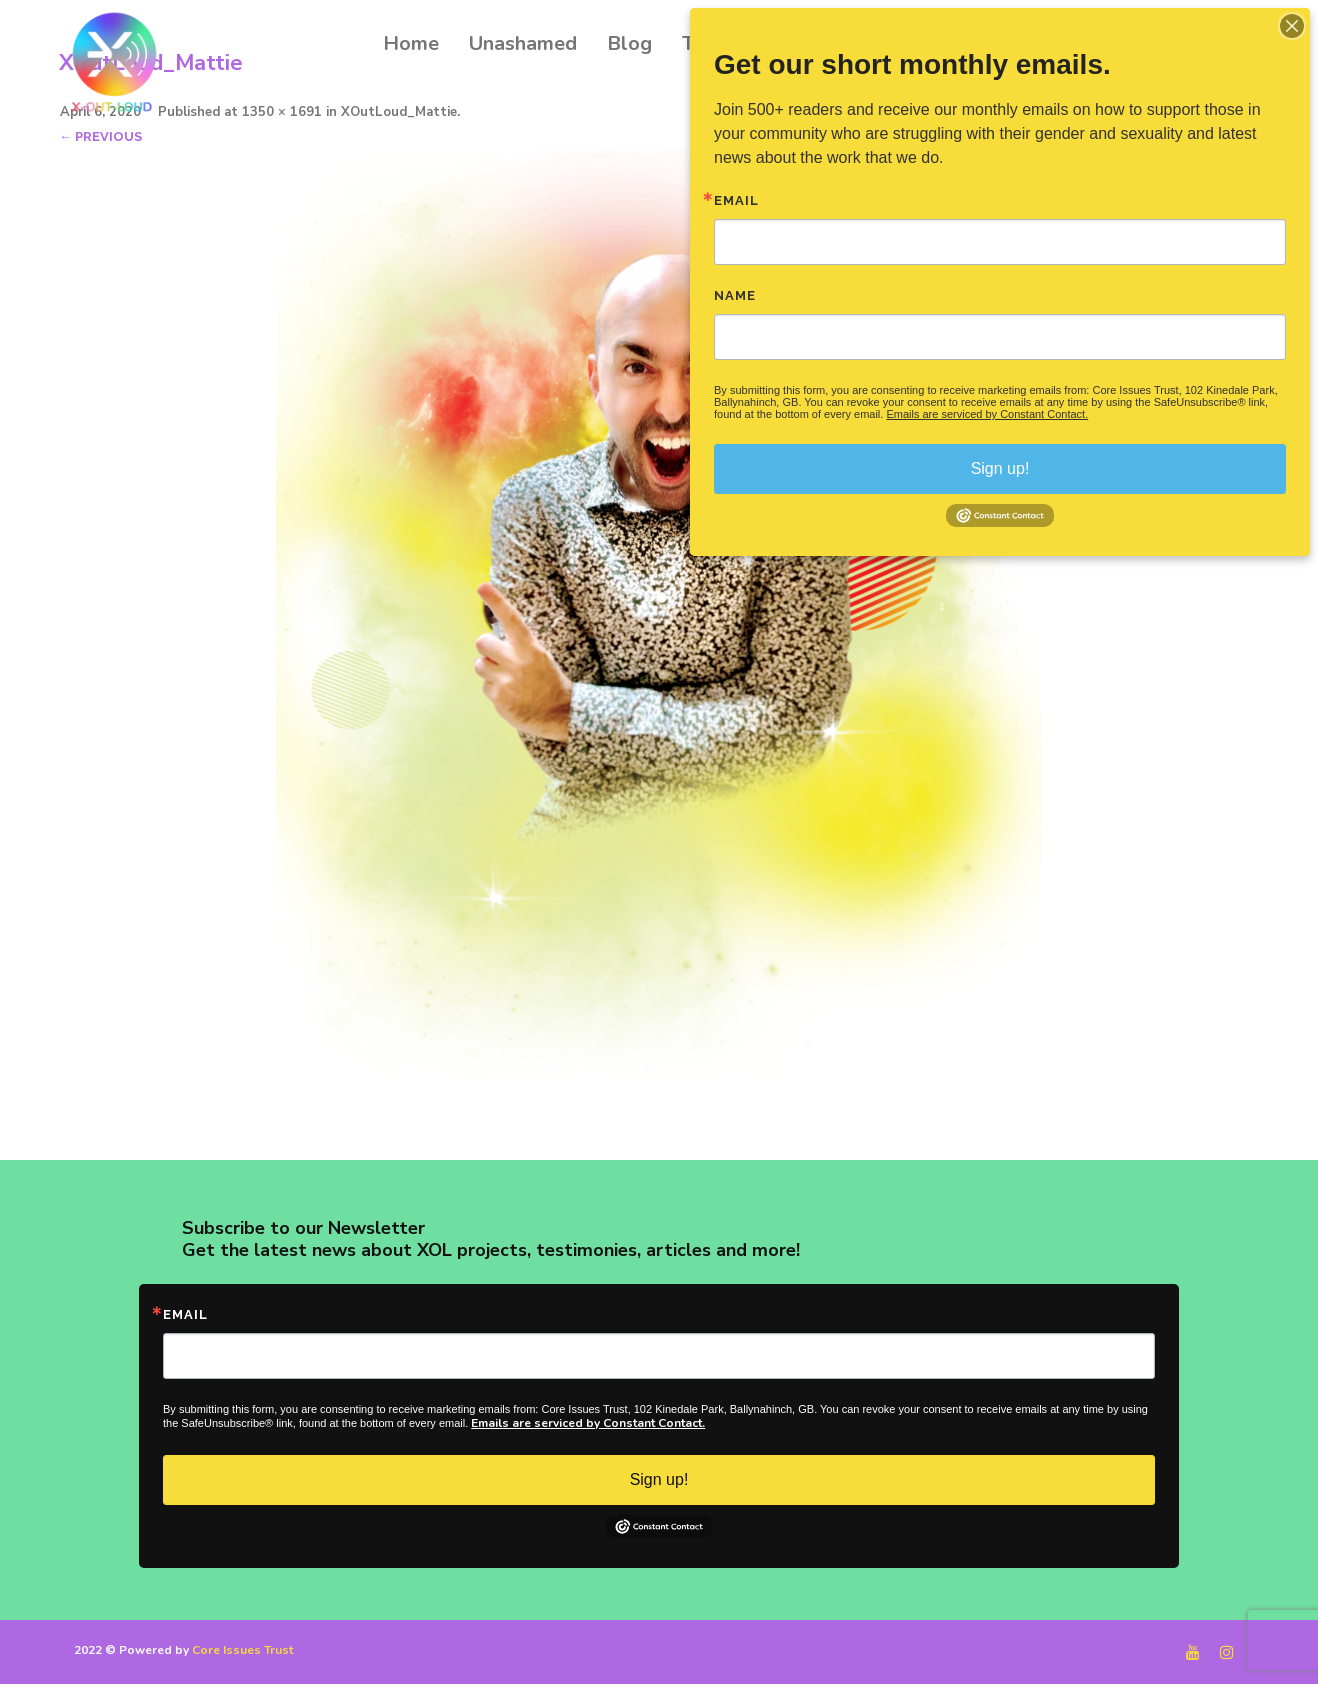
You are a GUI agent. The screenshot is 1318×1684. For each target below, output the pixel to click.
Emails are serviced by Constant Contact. (588, 1423)
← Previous (100, 136)
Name (735, 295)
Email (185, 1314)
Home (411, 43)
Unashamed (523, 43)
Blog (629, 43)
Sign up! (659, 1479)
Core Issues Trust (242, 1650)
